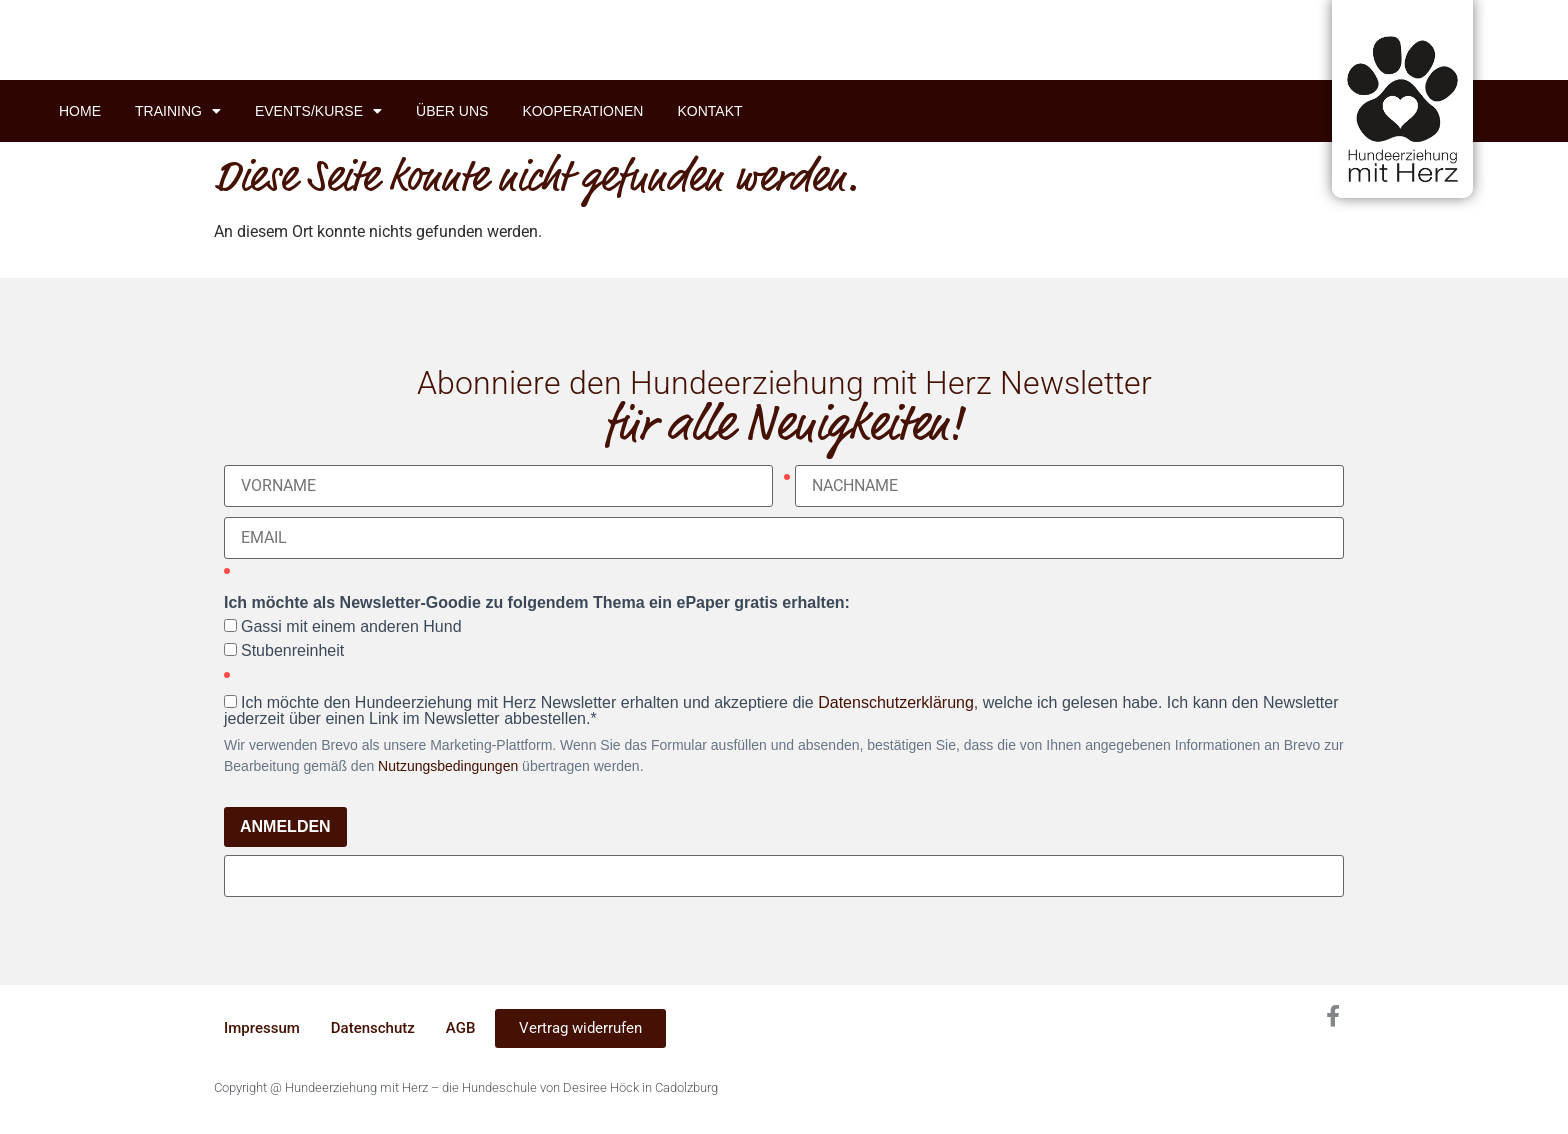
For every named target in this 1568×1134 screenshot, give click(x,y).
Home (80, 111)
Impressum (262, 1028)
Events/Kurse (318, 111)
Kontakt (709, 111)
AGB (461, 1028)
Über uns (452, 111)
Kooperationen (582, 111)
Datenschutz (373, 1028)
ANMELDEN (285, 826)
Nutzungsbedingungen (448, 766)
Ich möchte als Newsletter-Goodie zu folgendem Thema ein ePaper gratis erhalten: (537, 603)
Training (178, 111)
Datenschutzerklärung (896, 702)
